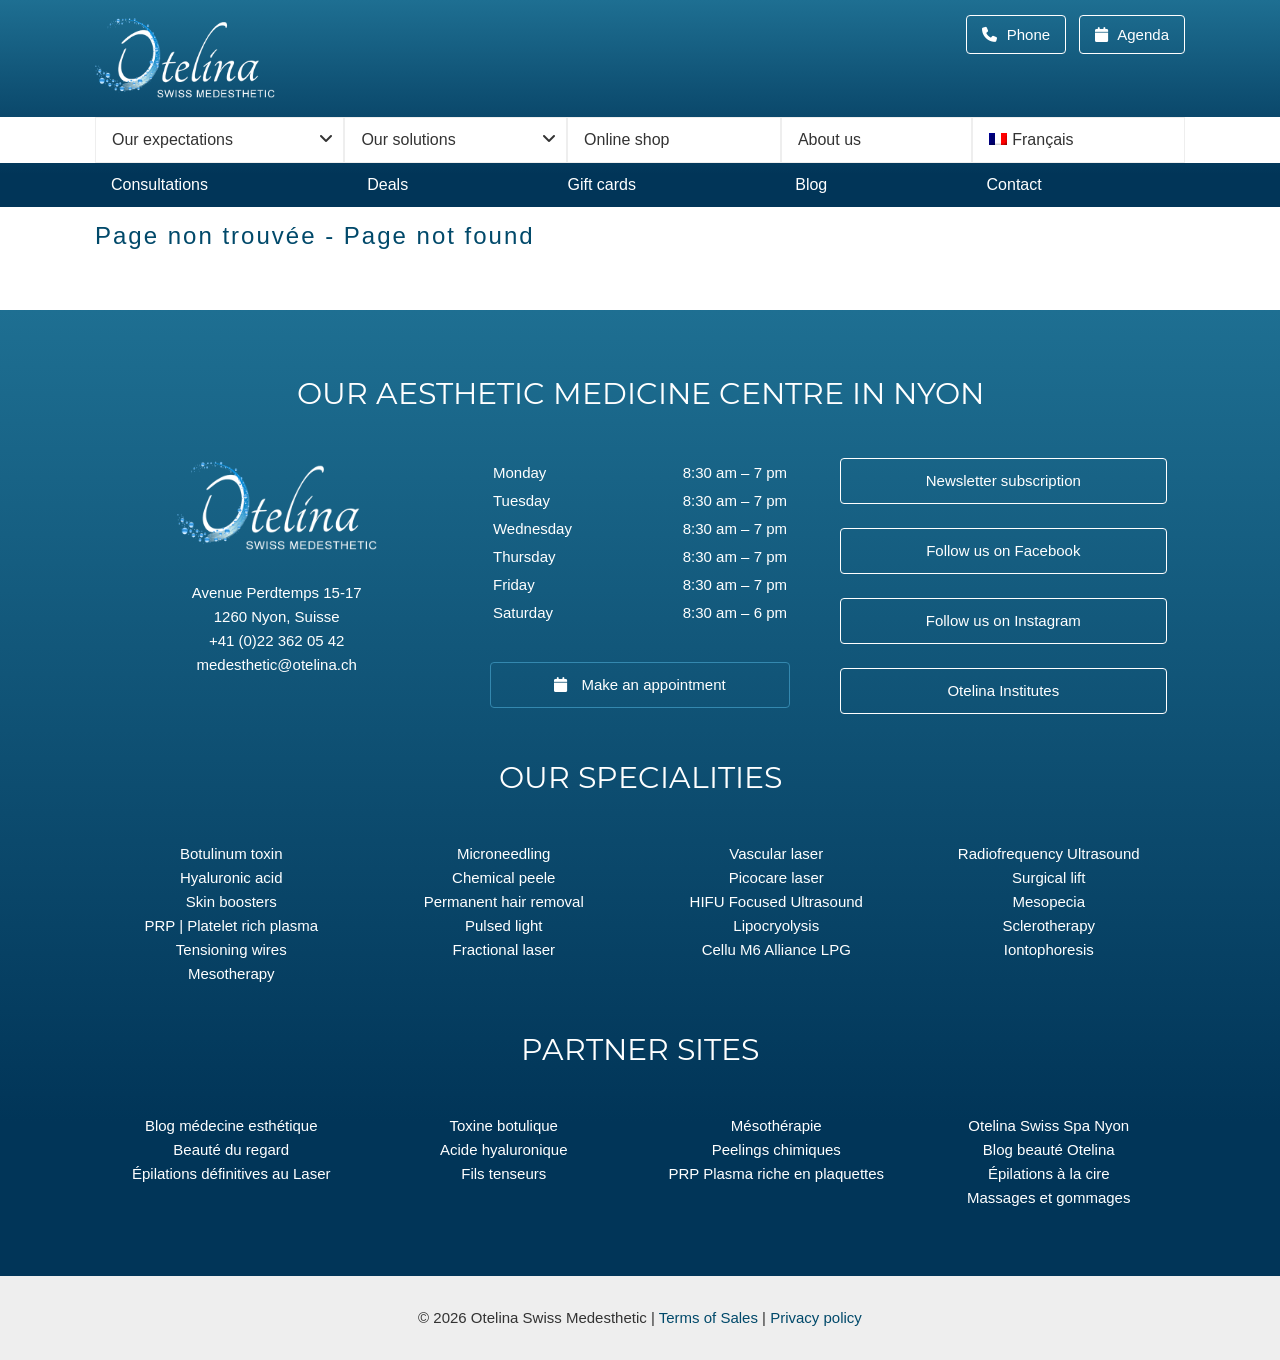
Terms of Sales (708, 1317)
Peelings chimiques (776, 1149)
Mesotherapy (231, 973)
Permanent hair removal (504, 901)
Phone (1035, 34)
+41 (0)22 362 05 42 (277, 640)
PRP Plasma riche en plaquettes (776, 1173)
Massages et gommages (1048, 1197)
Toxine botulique (504, 1125)
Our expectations (172, 139)
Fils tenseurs (503, 1173)
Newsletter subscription (1003, 480)
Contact (1014, 184)
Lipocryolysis (776, 925)
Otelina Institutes (1003, 690)
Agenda (1141, 34)
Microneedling (503, 853)
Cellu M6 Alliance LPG (776, 949)
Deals (387, 184)
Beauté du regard (231, 1149)
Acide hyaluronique (504, 1149)
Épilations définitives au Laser (231, 1173)
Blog (811, 184)
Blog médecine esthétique (231, 1125)
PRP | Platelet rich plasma (231, 925)
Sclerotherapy (1048, 925)
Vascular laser (776, 853)
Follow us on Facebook (1003, 550)
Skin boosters (231, 901)
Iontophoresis (1049, 949)
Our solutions (408, 139)
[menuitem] (1078, 140)
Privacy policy (816, 1317)
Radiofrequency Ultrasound (1049, 853)
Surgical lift (1048, 877)
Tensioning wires (231, 949)
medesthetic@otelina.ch (277, 664)
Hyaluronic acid (231, 877)
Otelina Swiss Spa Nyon (1048, 1125)
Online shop (626, 139)
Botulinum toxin (231, 853)
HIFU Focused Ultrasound (776, 901)
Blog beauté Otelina (1049, 1149)
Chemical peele (503, 877)
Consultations (159, 184)
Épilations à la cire (1049, 1173)
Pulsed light (504, 925)
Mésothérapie (776, 1125)
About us (829, 139)
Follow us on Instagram (1003, 620)
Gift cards (601, 184)
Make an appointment (651, 684)
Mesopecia (1048, 901)
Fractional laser (503, 949)
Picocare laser (776, 877)
